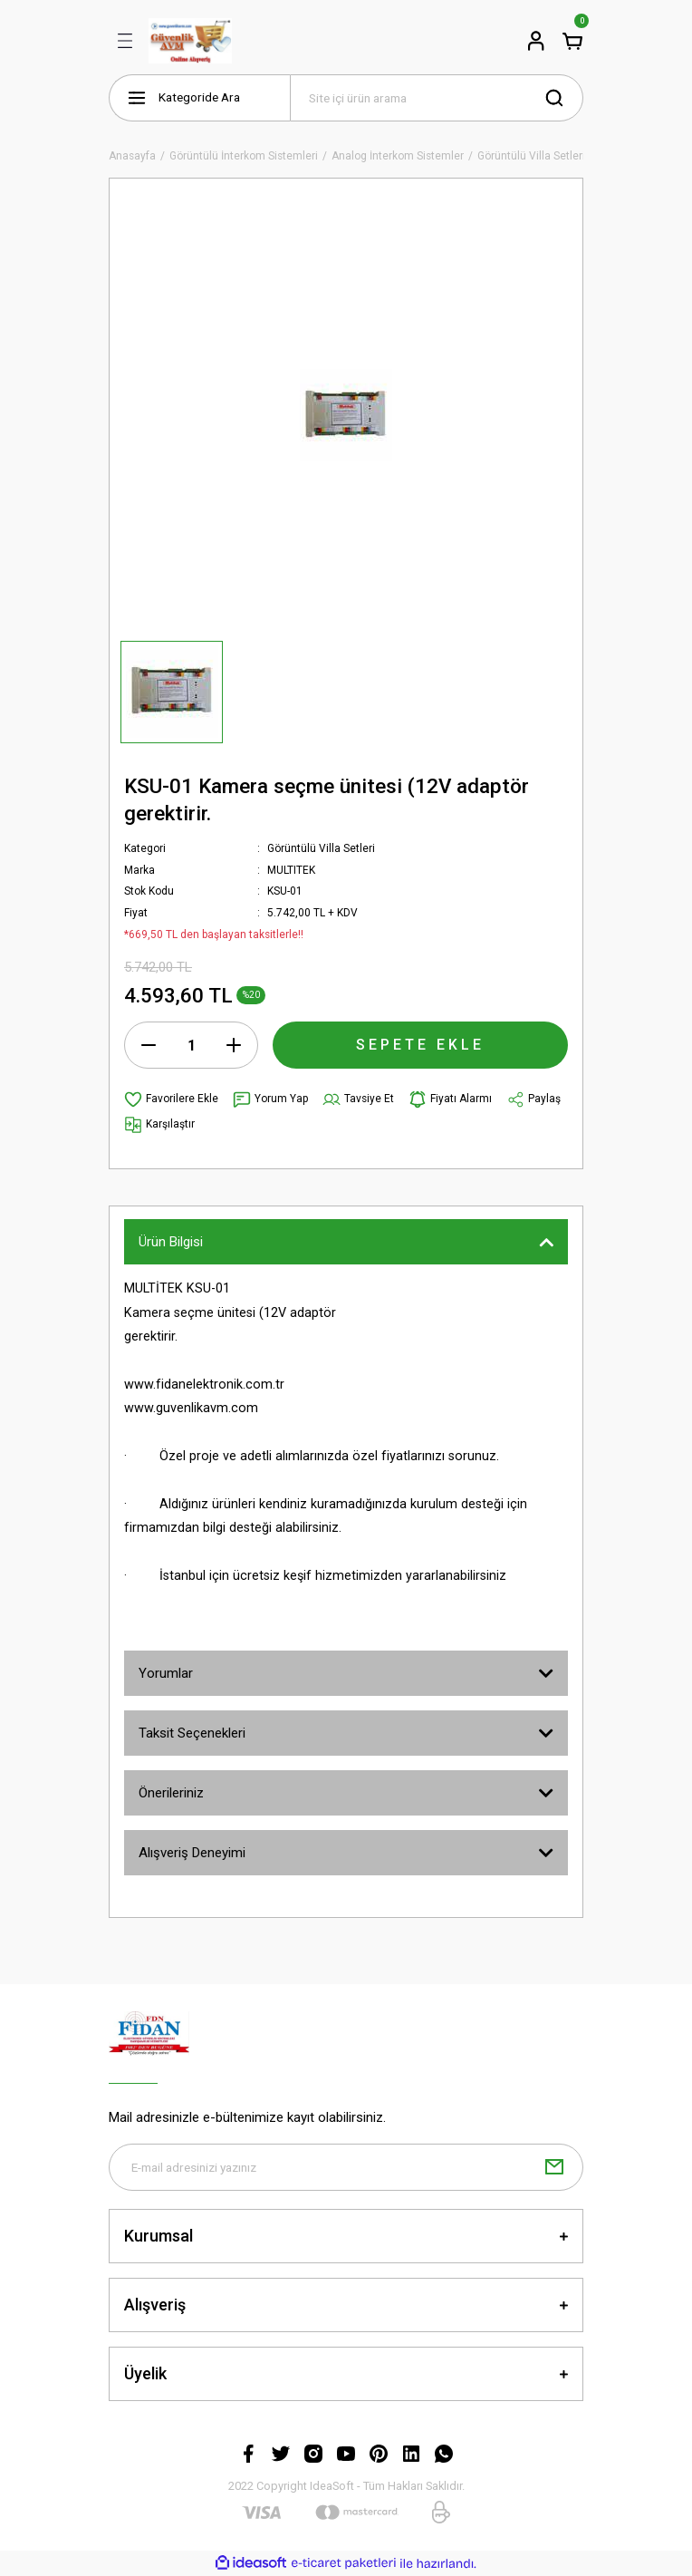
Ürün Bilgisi (171, 1242)
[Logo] (190, 40)
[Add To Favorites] (171, 1099)
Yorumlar (166, 1673)
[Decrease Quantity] (148, 1045)
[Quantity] (191, 1045)
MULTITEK (291, 870)
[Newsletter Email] (346, 2167)
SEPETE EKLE (420, 1044)
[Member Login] (536, 40)
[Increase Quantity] (233, 1045)
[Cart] (572, 40)
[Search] (436, 97)
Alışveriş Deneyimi (192, 1853)
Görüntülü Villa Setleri (321, 848)
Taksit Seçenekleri (192, 1733)
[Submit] (554, 2167)
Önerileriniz (171, 1793)
